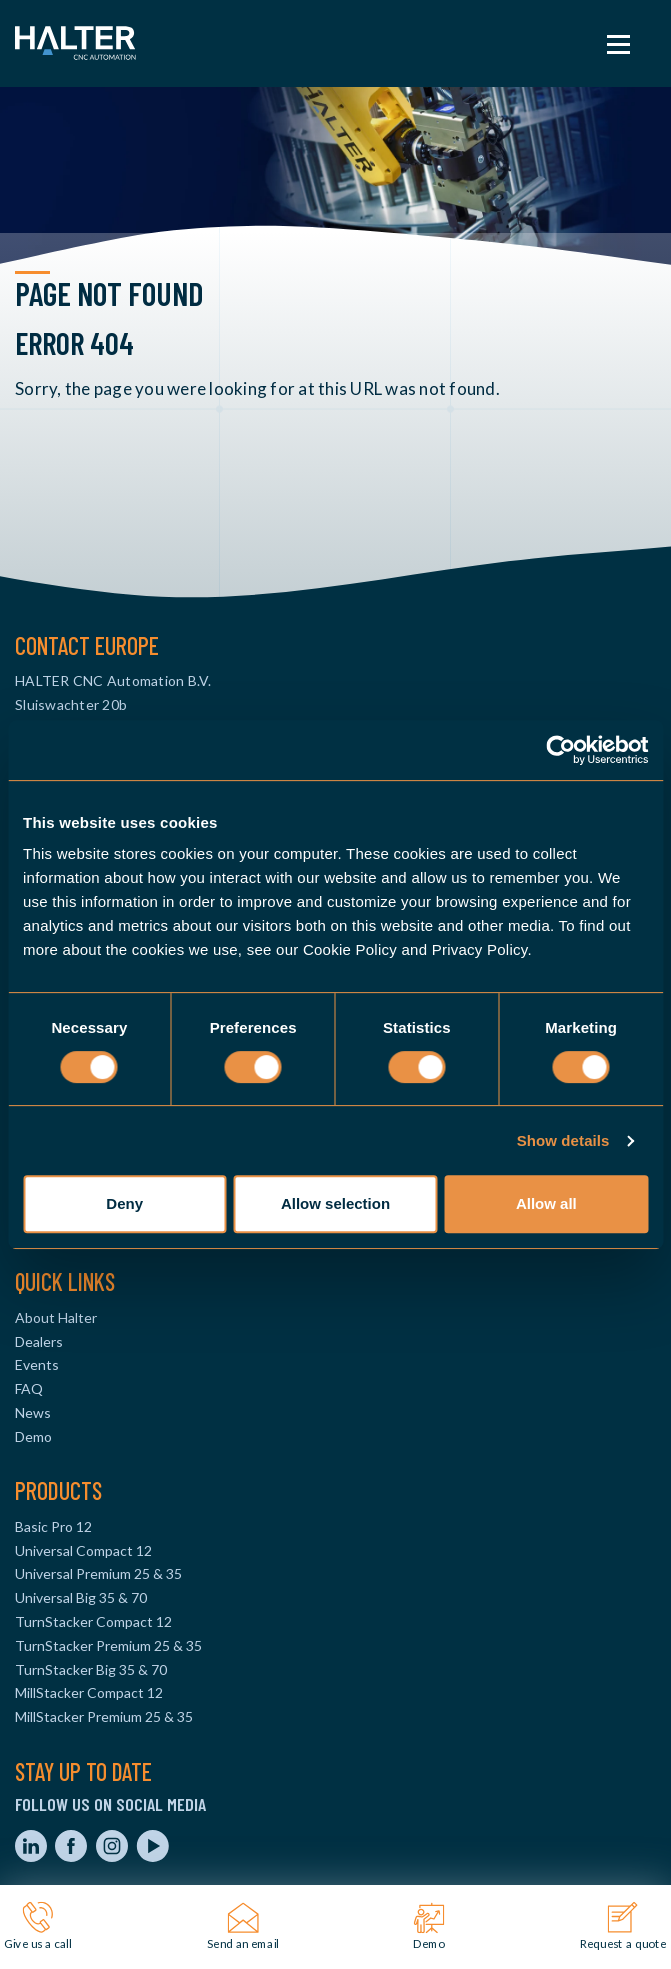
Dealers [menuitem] (39, 1341)
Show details (563, 1140)
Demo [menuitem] (33, 1436)
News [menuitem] (33, 1412)
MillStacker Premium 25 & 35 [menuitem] (104, 1716)
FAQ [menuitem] (29, 1388)
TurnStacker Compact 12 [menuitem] (93, 1621)
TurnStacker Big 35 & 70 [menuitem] (91, 1669)
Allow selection (335, 1203)
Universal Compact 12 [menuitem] (83, 1550)
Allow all (546, 1203)
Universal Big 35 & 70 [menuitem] (81, 1597)
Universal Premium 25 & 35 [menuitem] (98, 1573)
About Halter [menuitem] (56, 1317)
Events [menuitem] (37, 1364)
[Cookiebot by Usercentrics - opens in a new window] (560, 750)
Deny (124, 1203)
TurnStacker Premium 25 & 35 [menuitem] (108, 1645)
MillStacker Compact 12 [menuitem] (89, 1692)
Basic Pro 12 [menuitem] (53, 1526)
